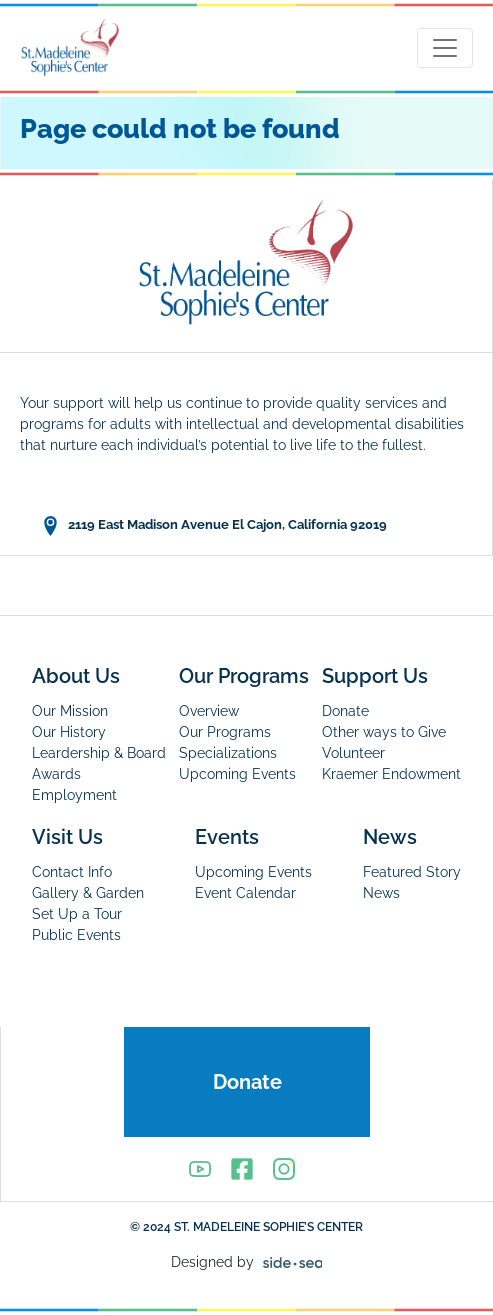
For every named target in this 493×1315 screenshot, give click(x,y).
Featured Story (412, 872)
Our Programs (244, 676)
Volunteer (353, 753)
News (390, 837)
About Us (76, 676)
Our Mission (70, 711)
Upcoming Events (237, 774)
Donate (345, 711)
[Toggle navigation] (445, 48)
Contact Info (72, 872)
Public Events (76, 935)
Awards (56, 774)
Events (227, 837)
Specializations (228, 753)
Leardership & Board (99, 753)
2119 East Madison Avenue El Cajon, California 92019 (213, 526)
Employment (74, 795)
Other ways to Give (384, 732)
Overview (209, 711)
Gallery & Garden (88, 893)
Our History (69, 732)
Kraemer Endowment (391, 774)
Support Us (375, 676)
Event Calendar (245, 893)
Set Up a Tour (77, 914)
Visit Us (67, 837)
